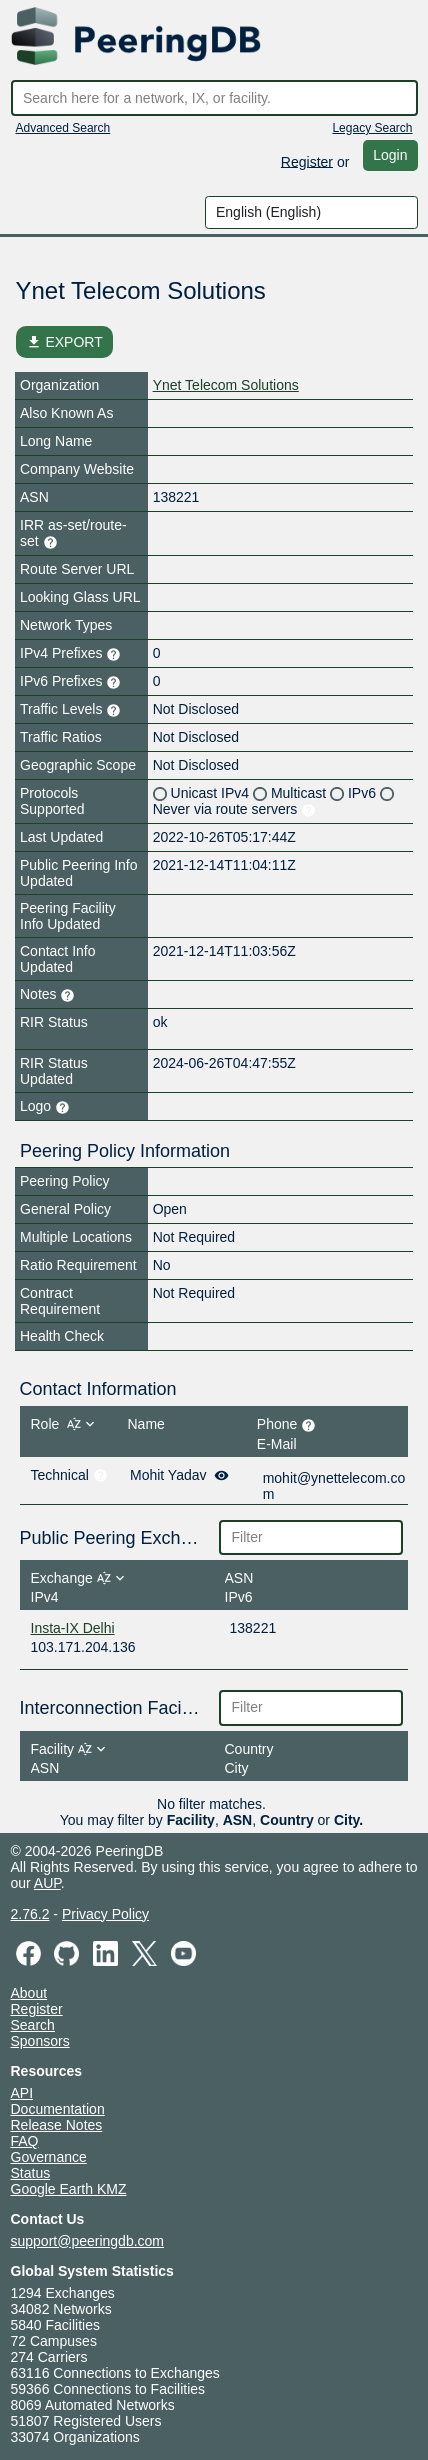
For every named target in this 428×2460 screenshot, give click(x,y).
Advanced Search (63, 128)
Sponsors (40, 2041)
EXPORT (64, 342)
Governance (49, 2157)
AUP (47, 1883)
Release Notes (57, 2125)
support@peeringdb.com (88, 2241)
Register (307, 161)
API (22, 2093)
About (29, 1993)
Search (33, 2025)
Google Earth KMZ (69, 2189)
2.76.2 (30, 1914)
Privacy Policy (105, 1914)
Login (390, 155)
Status (31, 2173)
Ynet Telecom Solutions (226, 385)
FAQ (25, 2141)
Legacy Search (372, 128)
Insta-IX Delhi (73, 1628)
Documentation (58, 2109)
